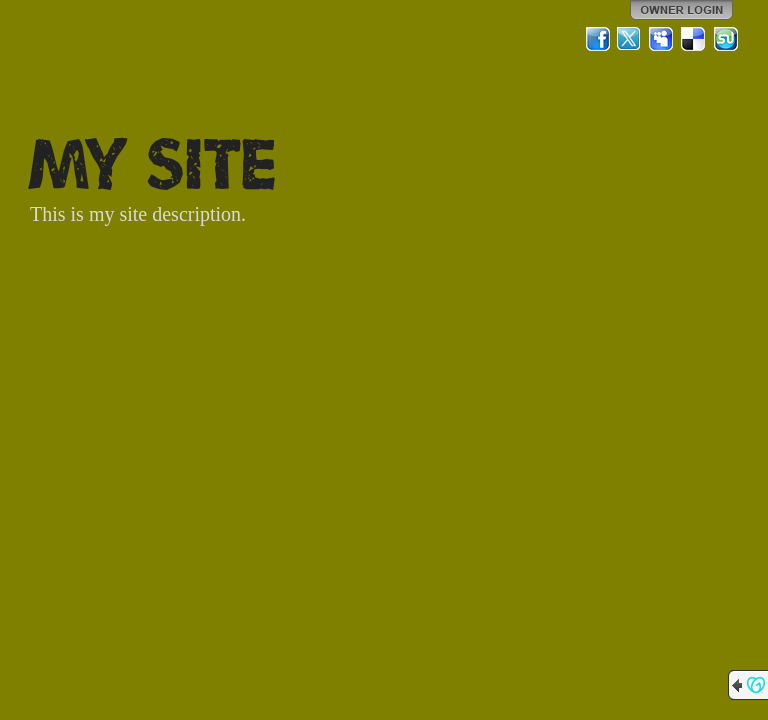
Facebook (598, 39)
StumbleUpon (726, 39)
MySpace (662, 39)
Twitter (630, 39)
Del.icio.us (694, 39)
